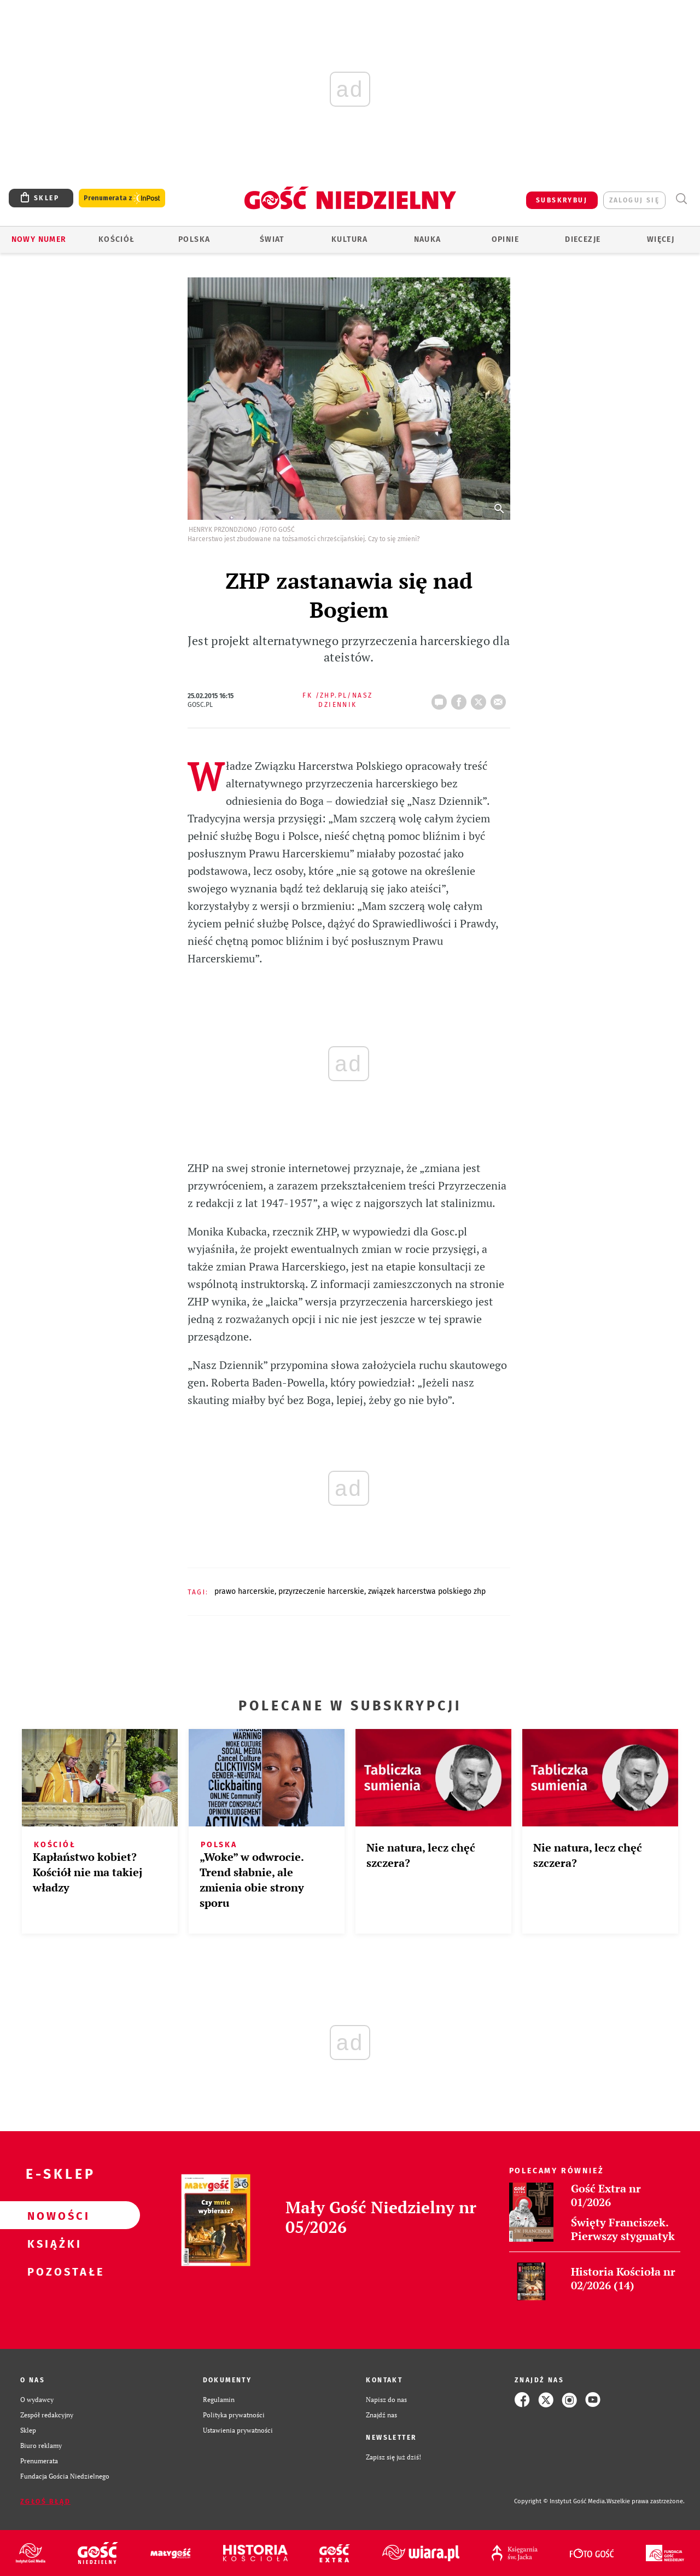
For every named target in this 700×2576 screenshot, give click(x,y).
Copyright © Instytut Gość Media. (560, 2501)
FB (461, 699)
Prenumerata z (122, 198)
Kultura (349, 239)
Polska (194, 239)
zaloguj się (634, 200)
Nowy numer (39, 239)
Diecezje (582, 239)
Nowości (52, 2215)
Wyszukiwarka (681, 199)
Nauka (427, 239)
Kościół (116, 239)
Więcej (660, 239)
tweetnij (481, 699)
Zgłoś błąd (45, 2501)
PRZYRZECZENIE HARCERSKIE (321, 1591)
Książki (52, 2243)
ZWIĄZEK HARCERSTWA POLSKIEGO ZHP (427, 1591)
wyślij (500, 699)
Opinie (505, 239)
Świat (272, 239)
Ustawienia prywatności (238, 2430)
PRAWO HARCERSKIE (244, 1591)
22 (441, 699)
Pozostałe (52, 2271)
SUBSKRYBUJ (561, 200)
